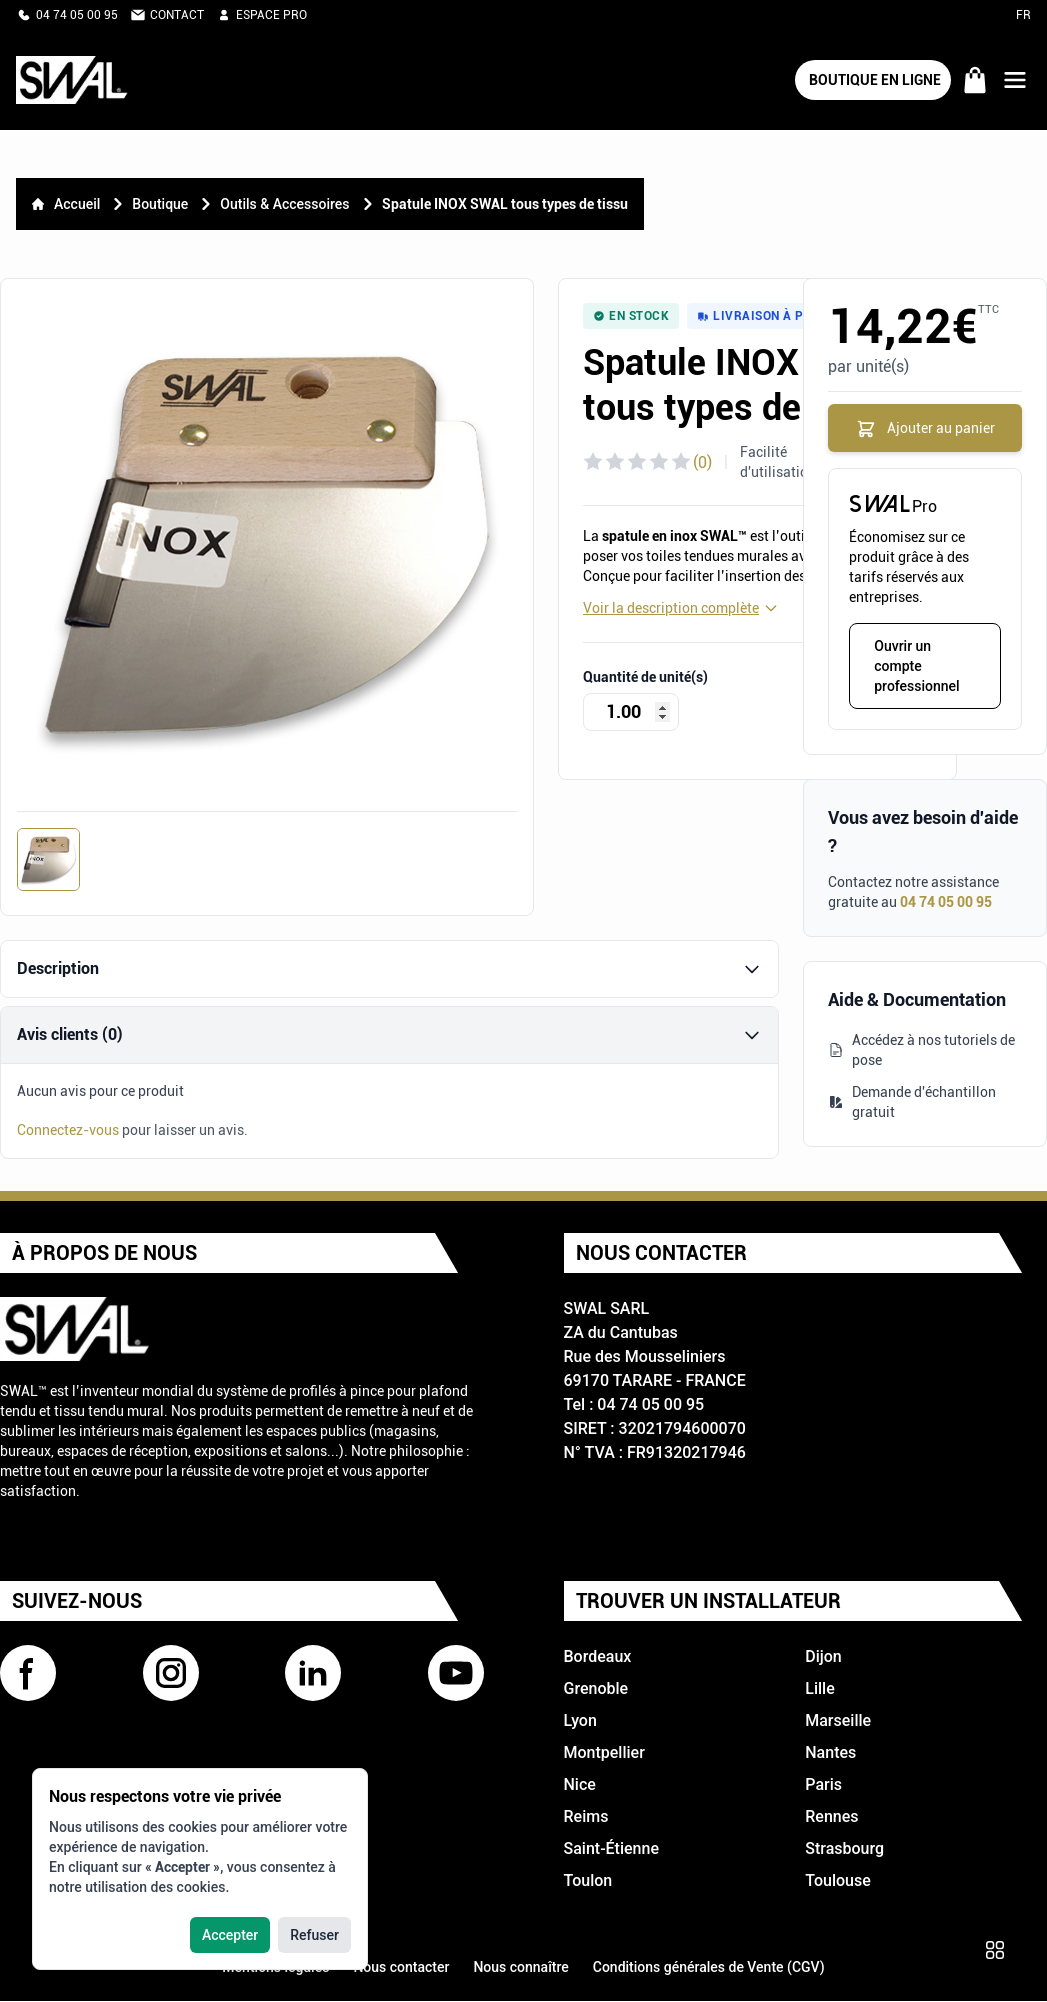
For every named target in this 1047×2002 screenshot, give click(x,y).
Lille (819, 1689)
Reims (586, 1817)
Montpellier (604, 1753)
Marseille (838, 1721)
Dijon (823, 1657)
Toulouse (838, 1881)
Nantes (830, 1753)
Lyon (580, 1721)
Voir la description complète (681, 608)
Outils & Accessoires (284, 204)
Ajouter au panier (925, 429)
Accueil (66, 204)
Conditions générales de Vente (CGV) (709, 1968)
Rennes (831, 1817)
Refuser (314, 1935)
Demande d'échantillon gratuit (912, 1103)
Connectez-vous (68, 1131)
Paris (823, 1785)
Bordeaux (598, 1657)
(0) (702, 462)
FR (1023, 15)
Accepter (230, 1935)
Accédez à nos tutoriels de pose (921, 1051)
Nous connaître (520, 1968)
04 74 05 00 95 (946, 903)
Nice (580, 1785)
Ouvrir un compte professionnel (916, 667)
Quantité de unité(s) (645, 677)
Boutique (160, 204)
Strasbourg (844, 1849)
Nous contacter (401, 1968)
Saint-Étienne (611, 1849)
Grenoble (596, 1689)
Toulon (588, 1881)
